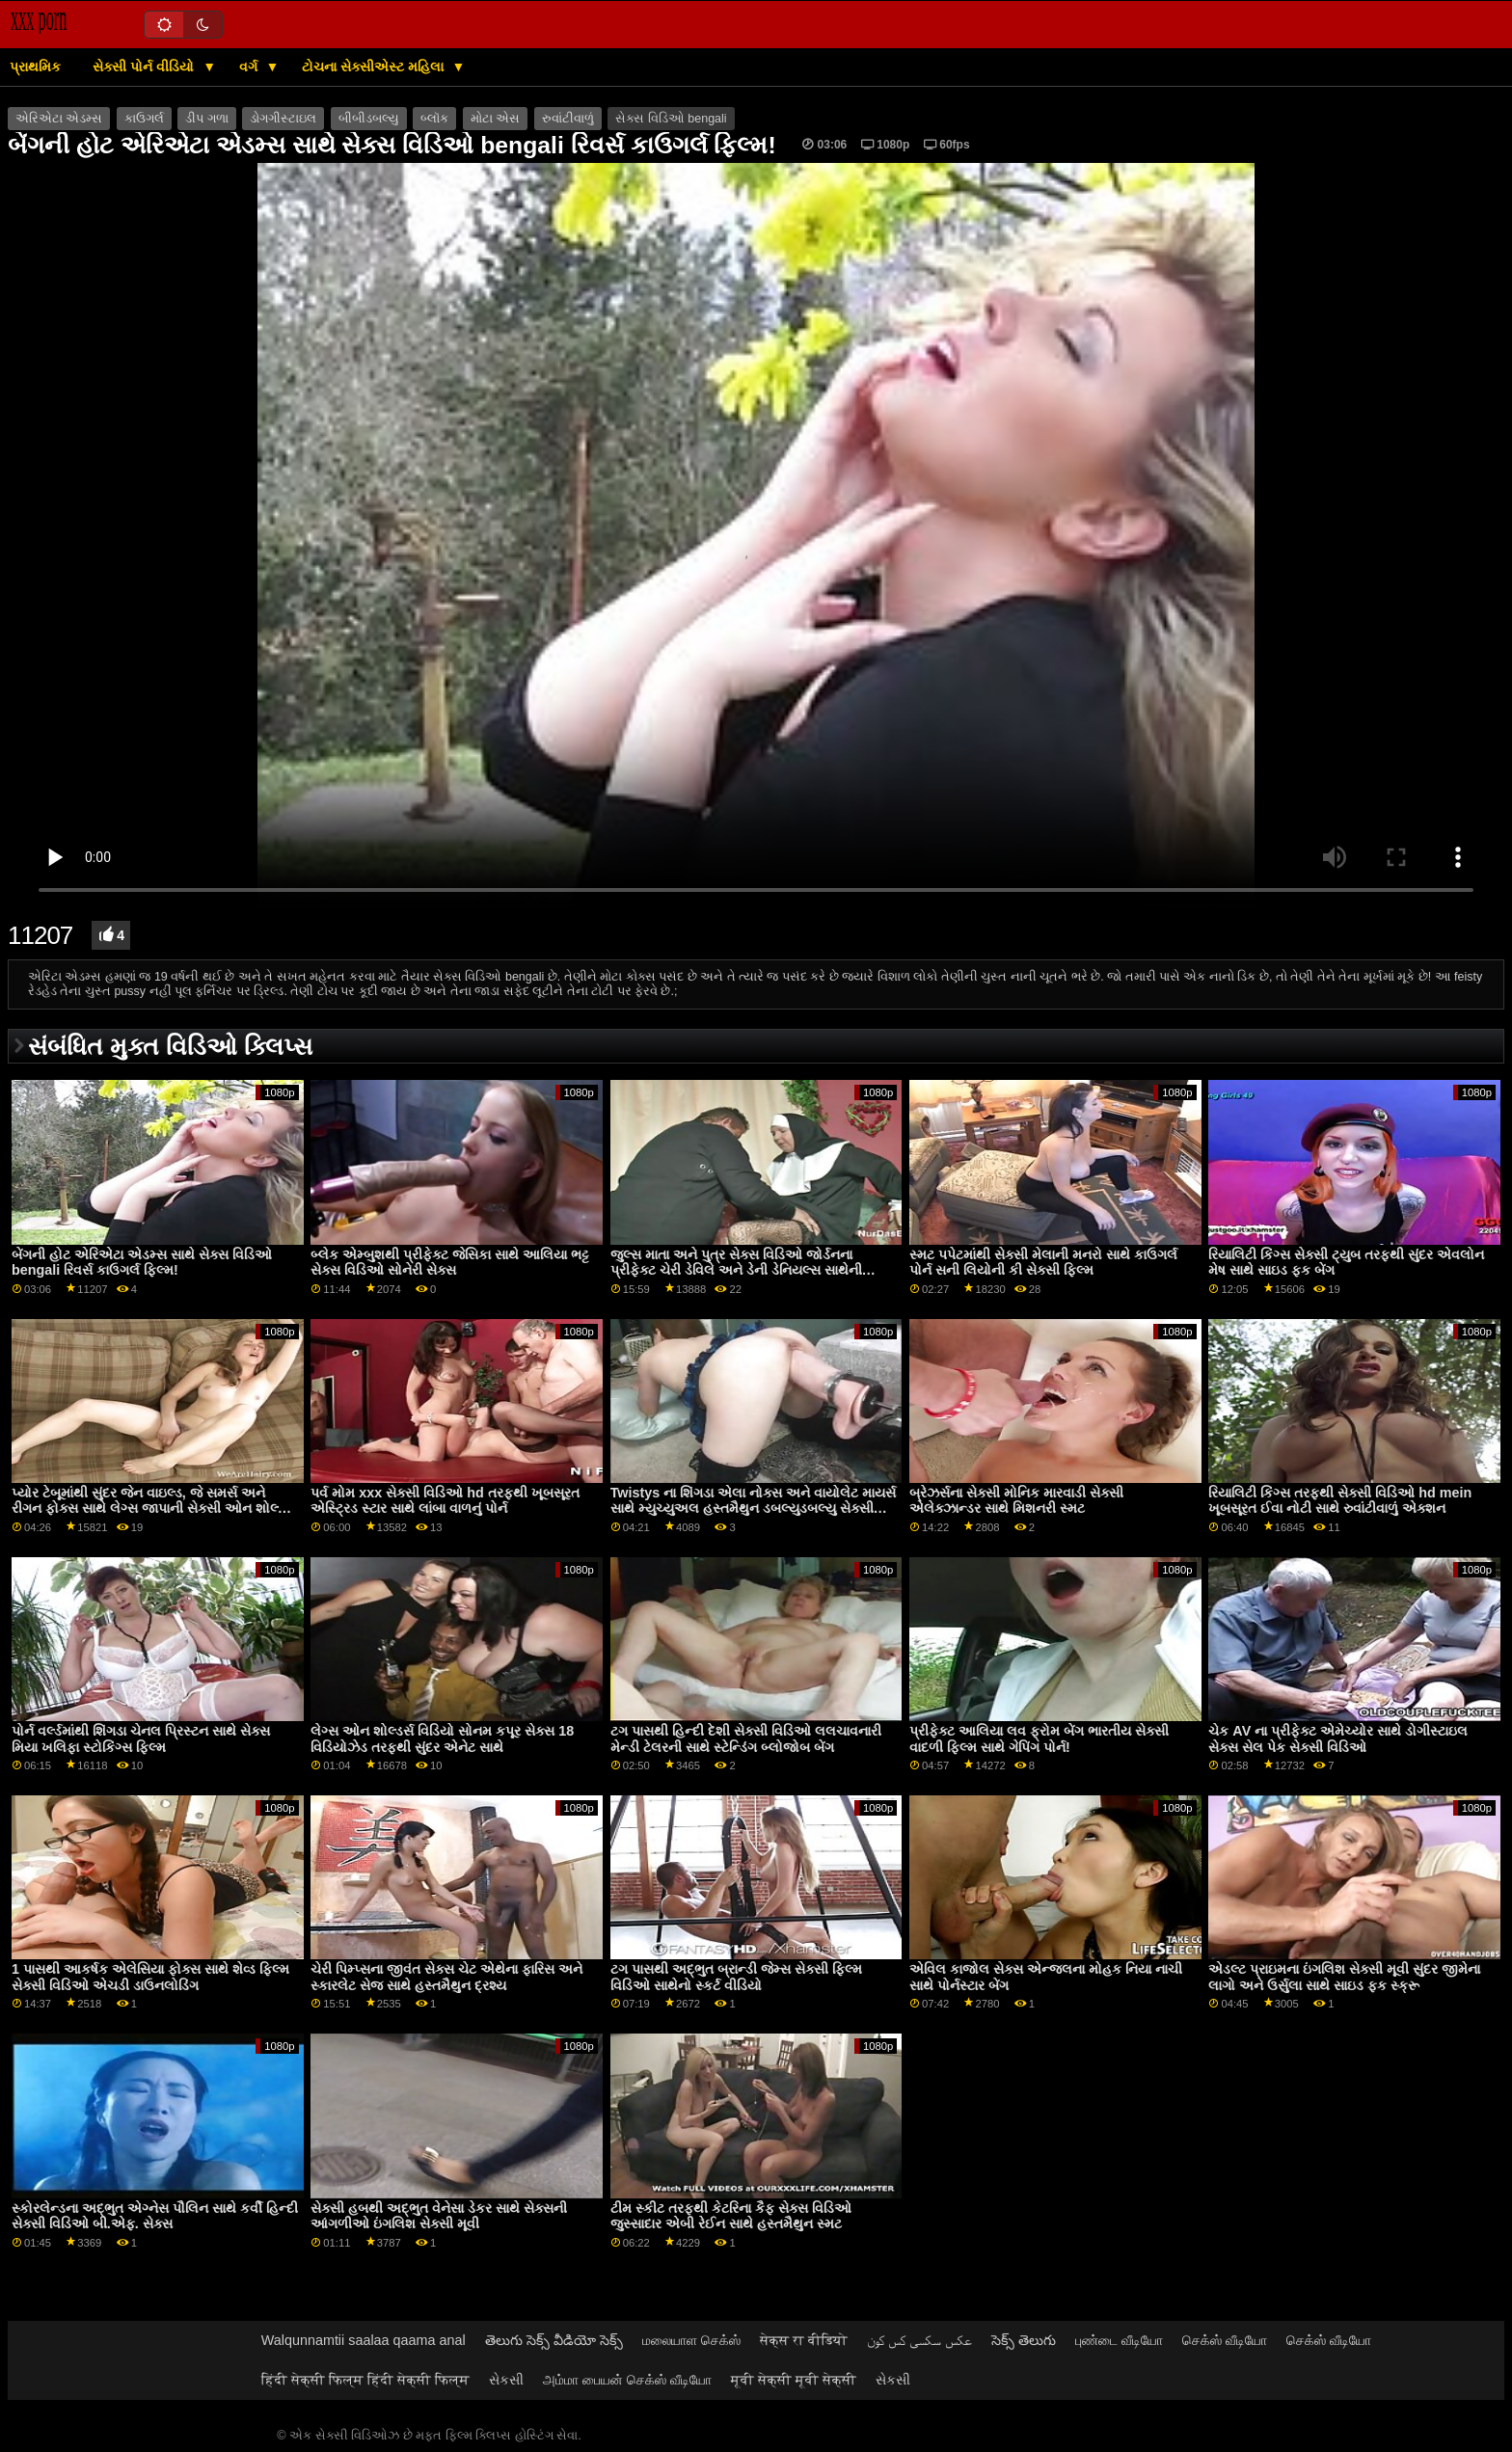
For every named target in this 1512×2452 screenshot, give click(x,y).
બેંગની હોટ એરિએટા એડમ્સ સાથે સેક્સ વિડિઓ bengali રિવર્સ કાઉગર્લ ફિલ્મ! (142, 1263)
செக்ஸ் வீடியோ (1224, 2340)
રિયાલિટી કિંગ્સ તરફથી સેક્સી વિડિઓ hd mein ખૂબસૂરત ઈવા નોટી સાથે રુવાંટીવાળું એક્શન (1340, 1501)
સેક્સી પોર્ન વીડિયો (145, 66)
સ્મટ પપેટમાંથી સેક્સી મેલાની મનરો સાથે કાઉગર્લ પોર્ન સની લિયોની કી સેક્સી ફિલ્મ (1043, 1263)
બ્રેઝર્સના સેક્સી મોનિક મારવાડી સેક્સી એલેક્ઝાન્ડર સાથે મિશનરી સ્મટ (1016, 1501)
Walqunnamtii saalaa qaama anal (363, 2340)
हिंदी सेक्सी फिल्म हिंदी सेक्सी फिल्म (365, 2379)
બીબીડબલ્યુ (368, 118)
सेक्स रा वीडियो (804, 2340)
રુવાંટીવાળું (568, 118)
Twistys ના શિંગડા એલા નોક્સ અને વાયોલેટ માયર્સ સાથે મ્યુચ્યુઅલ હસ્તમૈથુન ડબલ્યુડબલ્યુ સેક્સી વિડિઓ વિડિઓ (753, 1508)
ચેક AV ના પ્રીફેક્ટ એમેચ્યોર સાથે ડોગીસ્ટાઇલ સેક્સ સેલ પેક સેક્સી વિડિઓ (1338, 1739)
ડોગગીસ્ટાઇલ (283, 118)
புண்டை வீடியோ (1119, 2340)
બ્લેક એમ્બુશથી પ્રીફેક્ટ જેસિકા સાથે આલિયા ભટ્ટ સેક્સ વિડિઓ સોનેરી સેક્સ (449, 1263)
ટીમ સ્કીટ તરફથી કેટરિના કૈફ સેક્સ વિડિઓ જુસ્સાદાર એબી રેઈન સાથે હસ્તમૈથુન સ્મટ (730, 2216)
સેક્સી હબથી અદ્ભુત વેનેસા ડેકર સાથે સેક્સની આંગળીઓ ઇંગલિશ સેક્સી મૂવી (438, 2216)
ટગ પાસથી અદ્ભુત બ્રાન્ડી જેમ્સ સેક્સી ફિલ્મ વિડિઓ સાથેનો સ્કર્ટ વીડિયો (736, 1977)
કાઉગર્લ (144, 118)
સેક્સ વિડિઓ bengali (670, 118)
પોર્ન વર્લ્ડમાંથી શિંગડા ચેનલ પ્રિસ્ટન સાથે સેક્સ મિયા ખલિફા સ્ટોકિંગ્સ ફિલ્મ (141, 1739)
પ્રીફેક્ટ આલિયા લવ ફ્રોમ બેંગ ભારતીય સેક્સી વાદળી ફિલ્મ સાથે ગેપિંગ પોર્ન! (1039, 1739)
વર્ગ (250, 66)
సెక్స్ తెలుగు (1023, 2340)
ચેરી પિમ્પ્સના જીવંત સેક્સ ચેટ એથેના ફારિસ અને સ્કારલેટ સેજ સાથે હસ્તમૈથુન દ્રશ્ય (446, 1977)
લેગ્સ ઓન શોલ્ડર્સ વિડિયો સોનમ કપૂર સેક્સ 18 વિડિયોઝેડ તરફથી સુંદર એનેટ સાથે (442, 1739)
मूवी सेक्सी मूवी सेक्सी (793, 2379)
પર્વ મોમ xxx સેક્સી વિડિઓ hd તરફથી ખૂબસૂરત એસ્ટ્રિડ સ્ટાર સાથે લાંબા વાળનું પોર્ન (444, 1501)
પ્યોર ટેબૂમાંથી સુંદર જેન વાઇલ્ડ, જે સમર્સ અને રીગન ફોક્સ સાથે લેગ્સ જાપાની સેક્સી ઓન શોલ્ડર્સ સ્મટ (154, 1508)
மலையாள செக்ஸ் (691, 2340)
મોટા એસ (495, 118)
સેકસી (506, 2379)
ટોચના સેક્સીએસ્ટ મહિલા (374, 66)
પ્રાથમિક (35, 66)
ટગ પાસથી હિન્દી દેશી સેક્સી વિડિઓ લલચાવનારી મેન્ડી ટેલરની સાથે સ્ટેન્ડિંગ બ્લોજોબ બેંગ (745, 1739)
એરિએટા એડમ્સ (58, 118)
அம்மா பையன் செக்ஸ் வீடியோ (627, 2379)
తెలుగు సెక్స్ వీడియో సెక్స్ (554, 2340)
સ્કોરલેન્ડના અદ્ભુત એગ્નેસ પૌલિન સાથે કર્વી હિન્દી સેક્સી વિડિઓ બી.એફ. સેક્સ (155, 2216)
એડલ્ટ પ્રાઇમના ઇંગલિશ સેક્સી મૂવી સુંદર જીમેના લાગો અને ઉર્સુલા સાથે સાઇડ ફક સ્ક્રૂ (1344, 1977)
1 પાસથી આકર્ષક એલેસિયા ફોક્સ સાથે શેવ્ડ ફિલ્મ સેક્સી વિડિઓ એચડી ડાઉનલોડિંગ (150, 1977)
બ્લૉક (434, 118)
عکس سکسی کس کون (919, 2340)
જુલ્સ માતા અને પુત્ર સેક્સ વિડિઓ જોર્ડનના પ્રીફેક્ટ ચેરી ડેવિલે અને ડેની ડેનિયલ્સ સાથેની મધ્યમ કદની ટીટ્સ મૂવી (736, 1270)
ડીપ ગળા (206, 118)
